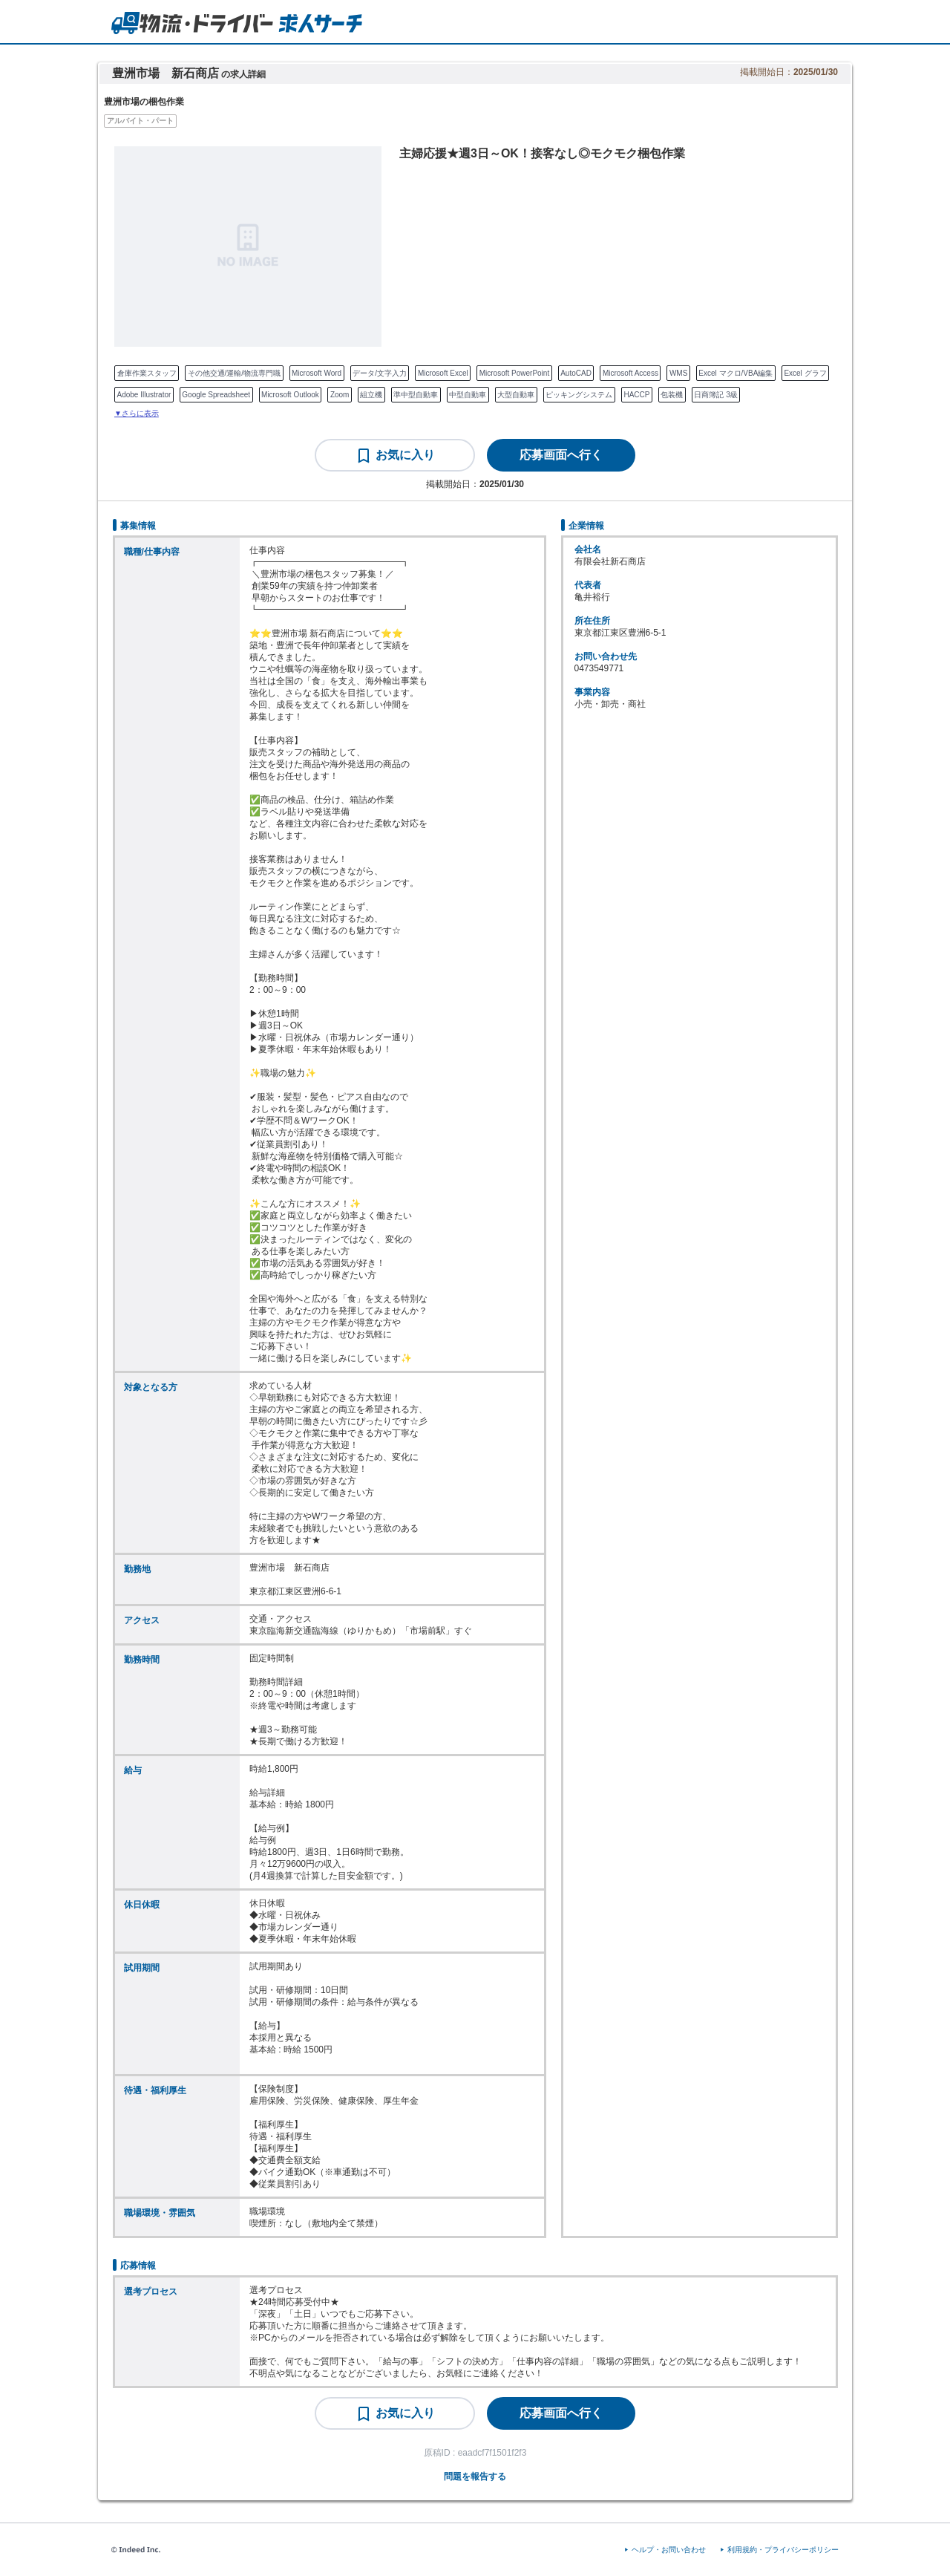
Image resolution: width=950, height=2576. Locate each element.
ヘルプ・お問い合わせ (669, 2550)
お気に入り (405, 455)
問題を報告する (475, 2476)
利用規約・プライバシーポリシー (783, 2550)
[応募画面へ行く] (561, 455)
